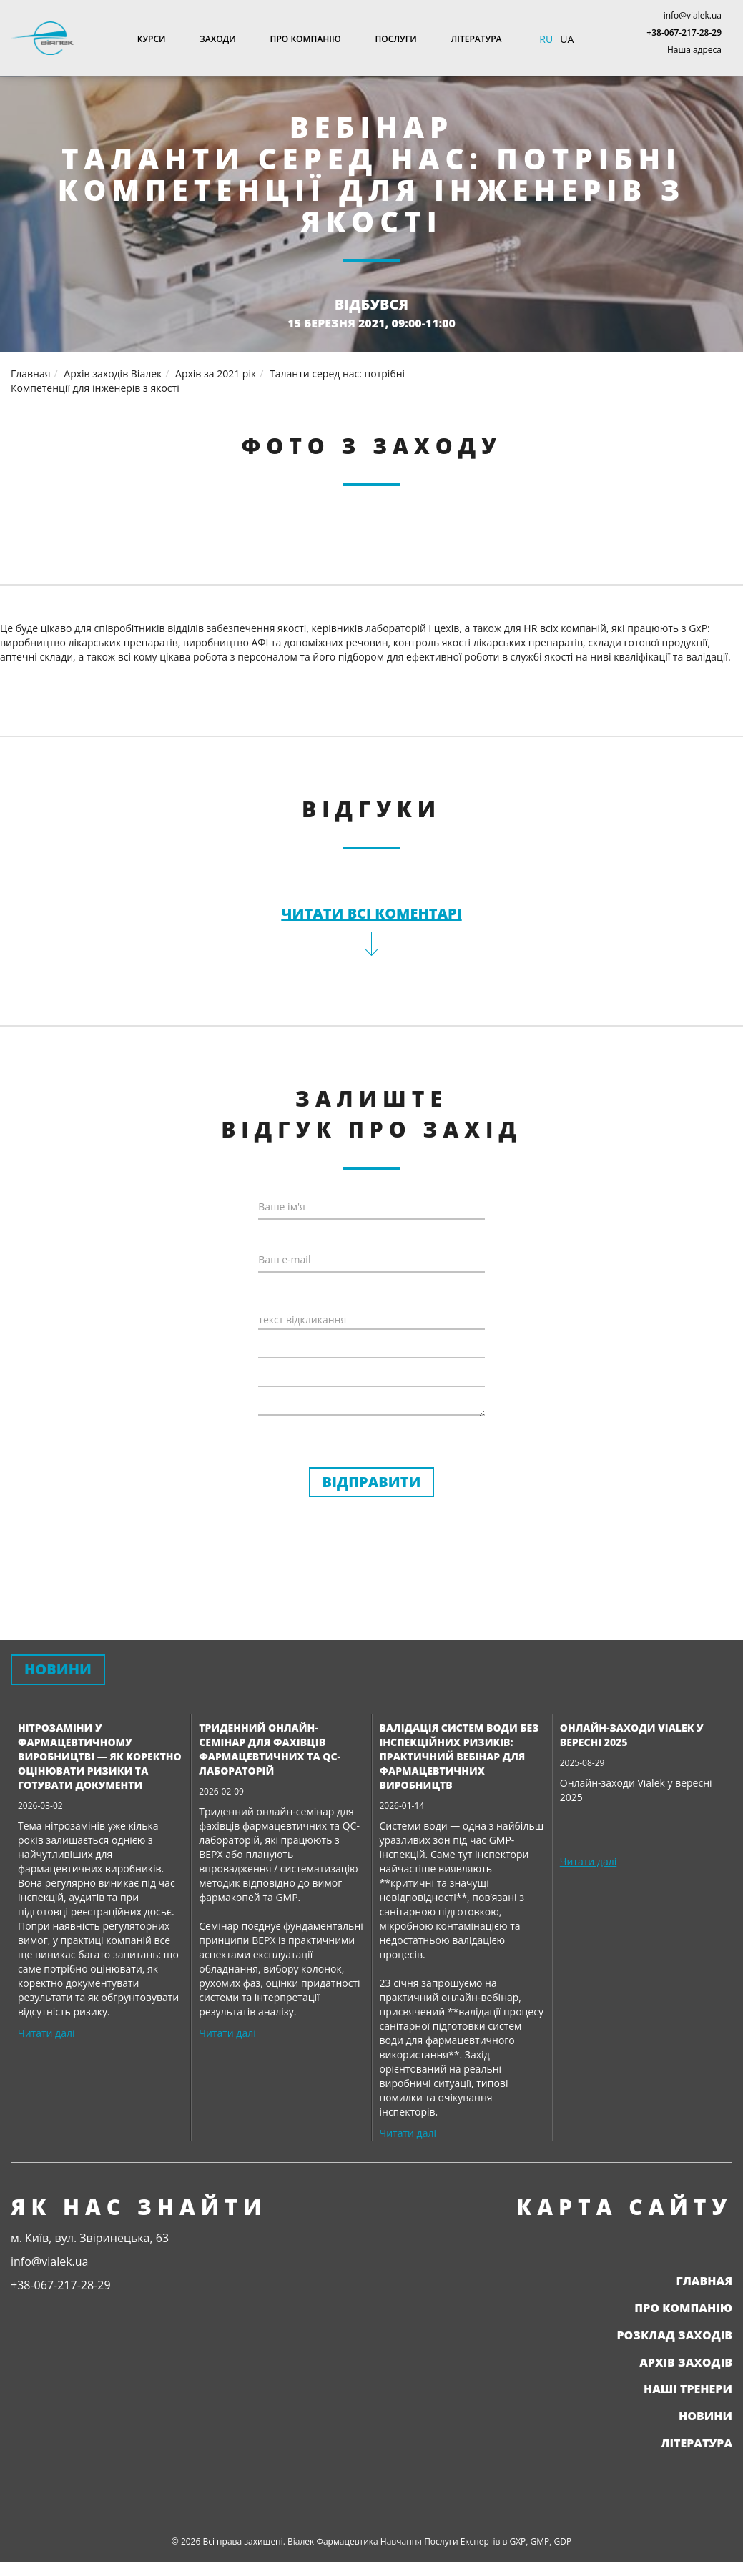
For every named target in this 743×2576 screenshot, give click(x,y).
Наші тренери (688, 2389)
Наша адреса (694, 50)
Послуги (396, 39)
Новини (705, 2416)
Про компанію (305, 39)
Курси (151, 39)
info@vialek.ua (693, 15)
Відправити (372, 1481)
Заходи (217, 39)
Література (476, 39)
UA (567, 39)
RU (546, 39)
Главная (704, 2281)
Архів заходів (685, 2362)
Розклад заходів (674, 2335)
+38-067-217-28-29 (684, 32)
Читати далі (46, 2033)
